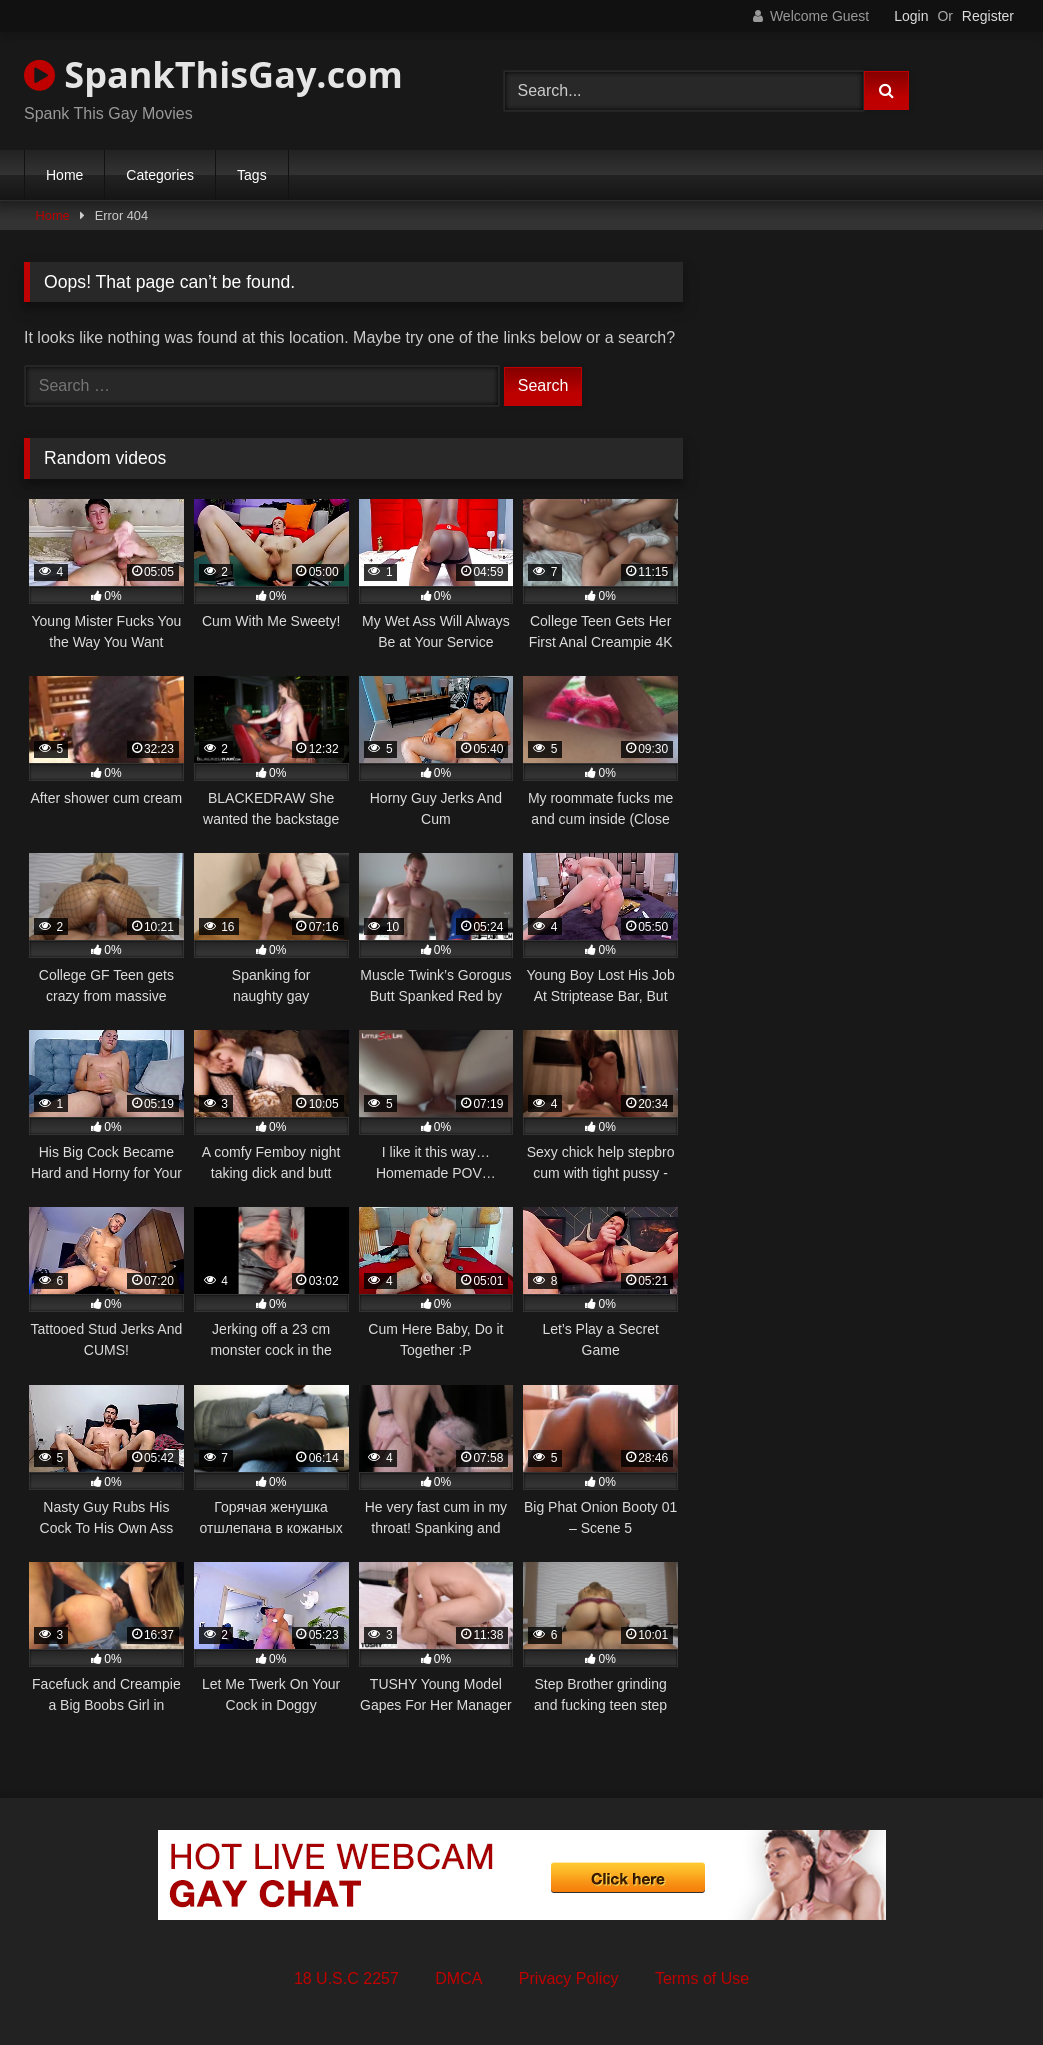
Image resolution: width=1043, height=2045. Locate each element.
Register (988, 16)
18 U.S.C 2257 (346, 1978)
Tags (252, 175)
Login (911, 16)
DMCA (458, 1978)
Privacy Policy (569, 1978)
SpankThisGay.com (213, 74)
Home (64, 175)
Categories (160, 175)
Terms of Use (702, 1978)
